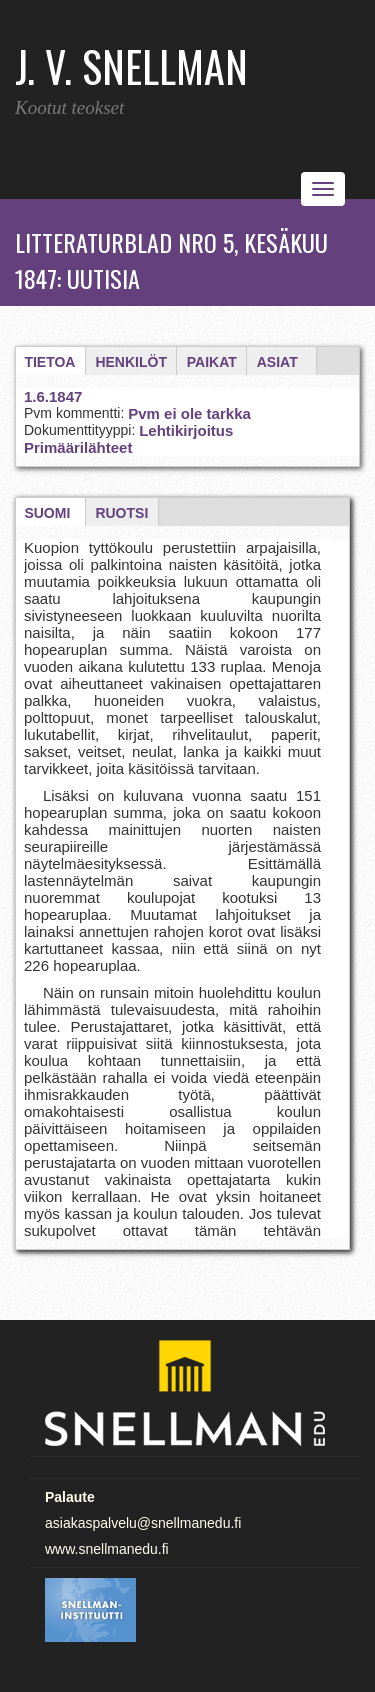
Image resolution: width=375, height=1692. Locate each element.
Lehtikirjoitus (186, 430)
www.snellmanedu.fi (107, 1549)
